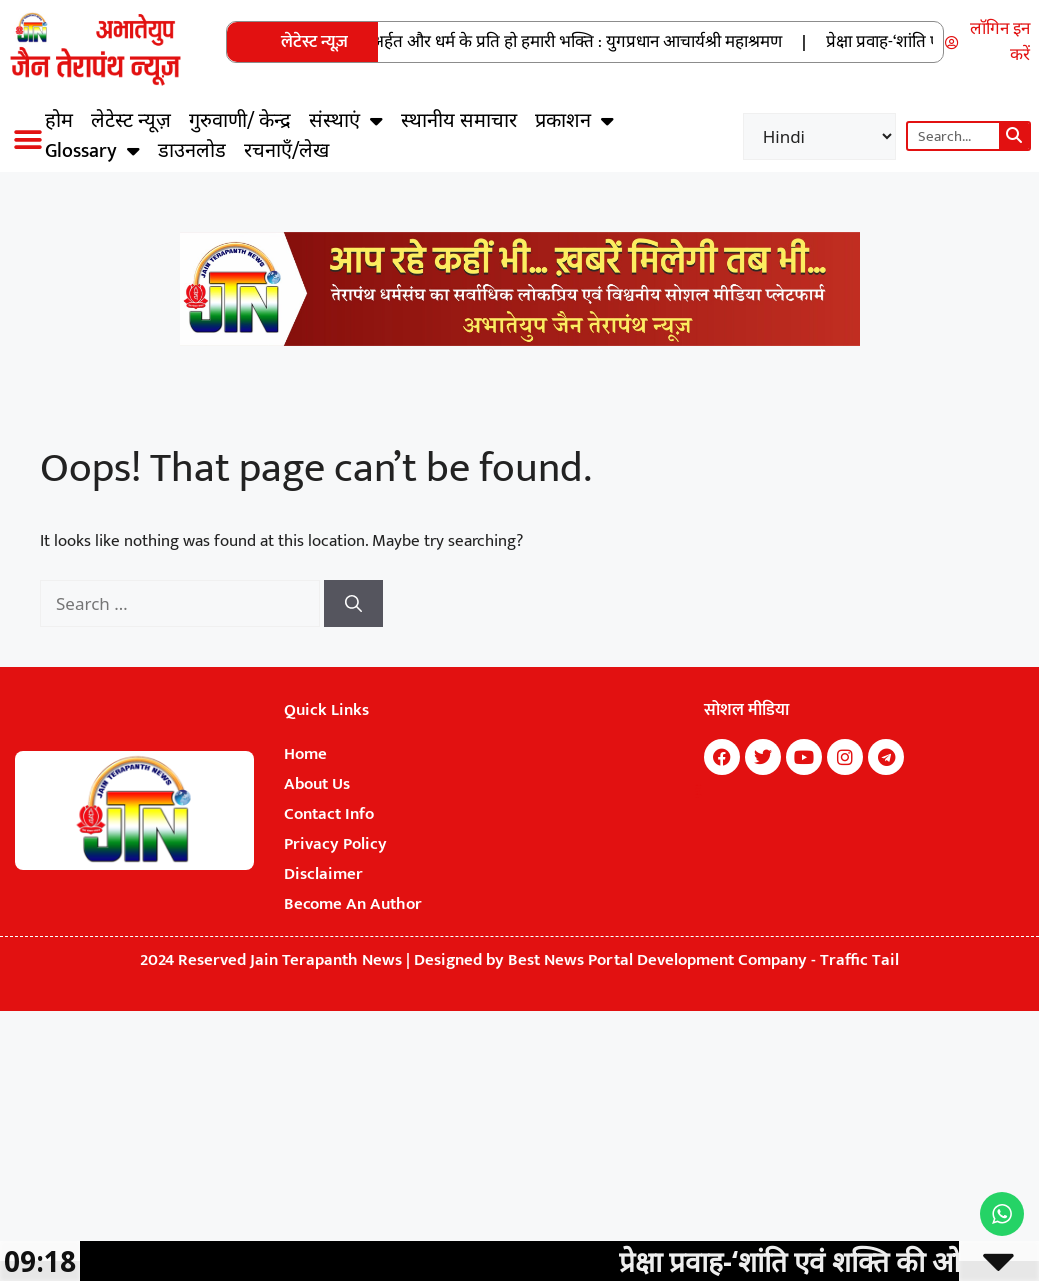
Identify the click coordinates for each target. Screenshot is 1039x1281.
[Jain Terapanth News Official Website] (520, 341)
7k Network (697, 789)
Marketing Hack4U (698, 786)
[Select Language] (820, 136)
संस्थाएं (346, 121)
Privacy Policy (335, 844)
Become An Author (353, 904)
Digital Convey (698, 795)
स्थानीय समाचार (459, 121)
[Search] (1014, 136)
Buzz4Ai (697, 792)
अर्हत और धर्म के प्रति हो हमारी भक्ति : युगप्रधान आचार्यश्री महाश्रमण (588, 42)
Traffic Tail (859, 960)
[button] (27, 139)
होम (59, 121)
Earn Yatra (696, 798)
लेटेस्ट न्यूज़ (131, 121)
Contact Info (329, 814)
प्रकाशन (574, 121)
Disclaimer (323, 874)
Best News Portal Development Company (657, 960)
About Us (317, 784)
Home (305, 754)
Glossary (92, 151)
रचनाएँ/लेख (286, 151)
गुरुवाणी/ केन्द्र (240, 121)
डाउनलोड (192, 151)
